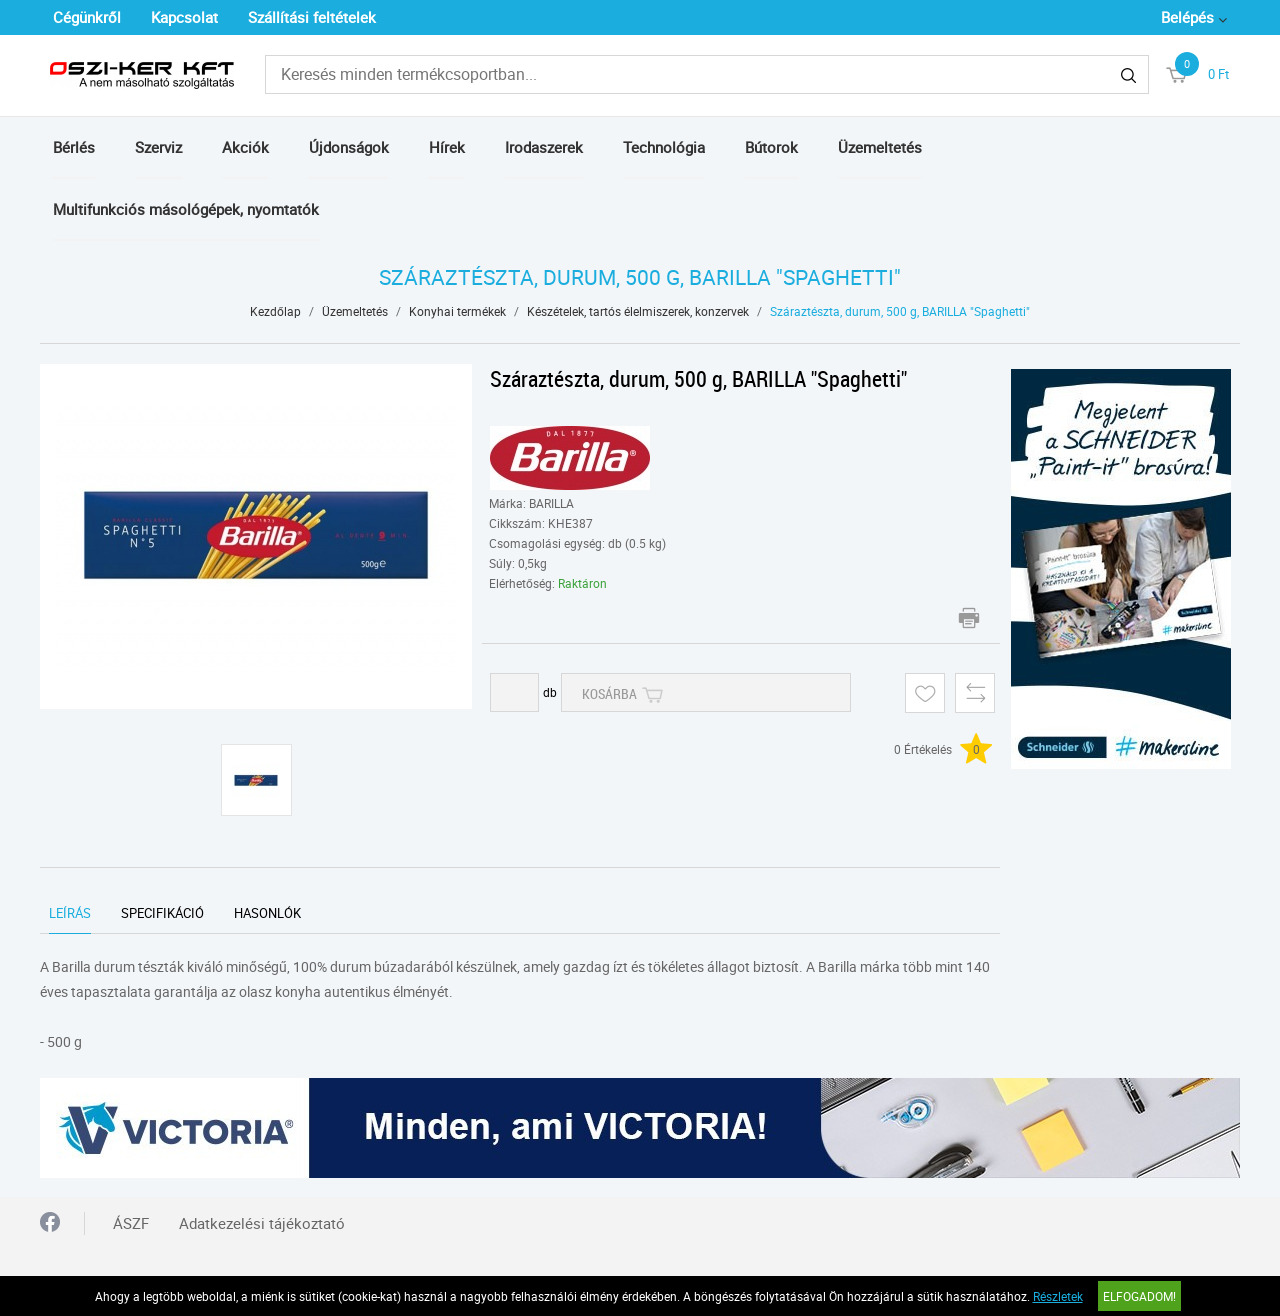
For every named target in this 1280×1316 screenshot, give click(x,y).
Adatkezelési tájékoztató (262, 1223)
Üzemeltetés (880, 147)
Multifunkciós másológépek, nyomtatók (186, 209)
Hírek (447, 147)
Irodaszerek (544, 147)
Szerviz (158, 147)
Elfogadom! (1139, 1296)
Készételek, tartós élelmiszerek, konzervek (638, 311)
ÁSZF (131, 1223)
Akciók (245, 147)
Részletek (1058, 1296)
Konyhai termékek (457, 311)
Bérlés (74, 147)
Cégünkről (87, 17)
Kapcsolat (184, 17)
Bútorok (771, 147)
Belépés (1187, 17)
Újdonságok (349, 147)
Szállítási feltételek (312, 17)
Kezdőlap (275, 311)
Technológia (664, 147)
